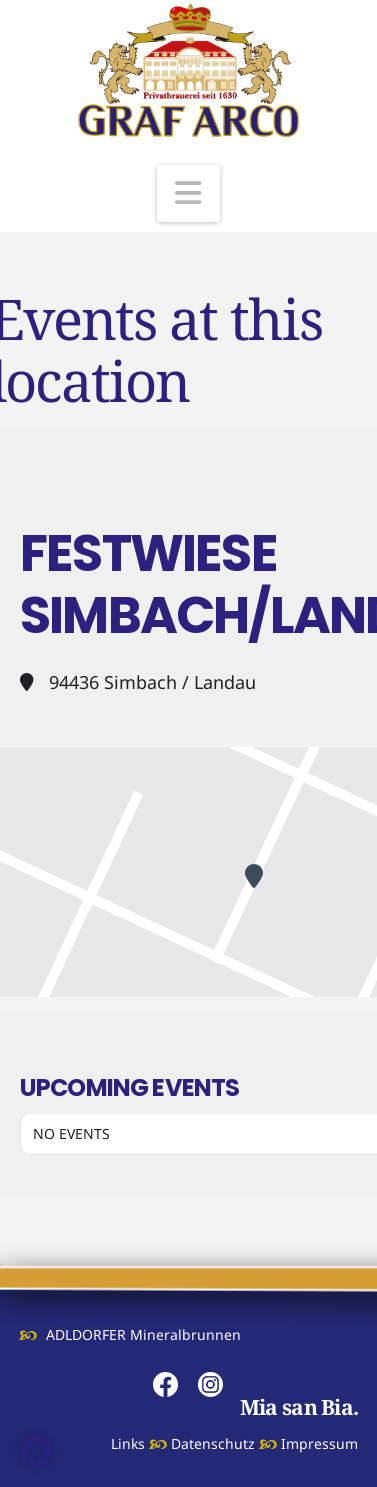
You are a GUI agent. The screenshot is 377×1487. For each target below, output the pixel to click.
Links (128, 1443)
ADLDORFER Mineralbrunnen (143, 1334)
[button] (189, 193)
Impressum (319, 1443)
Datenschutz (213, 1443)
